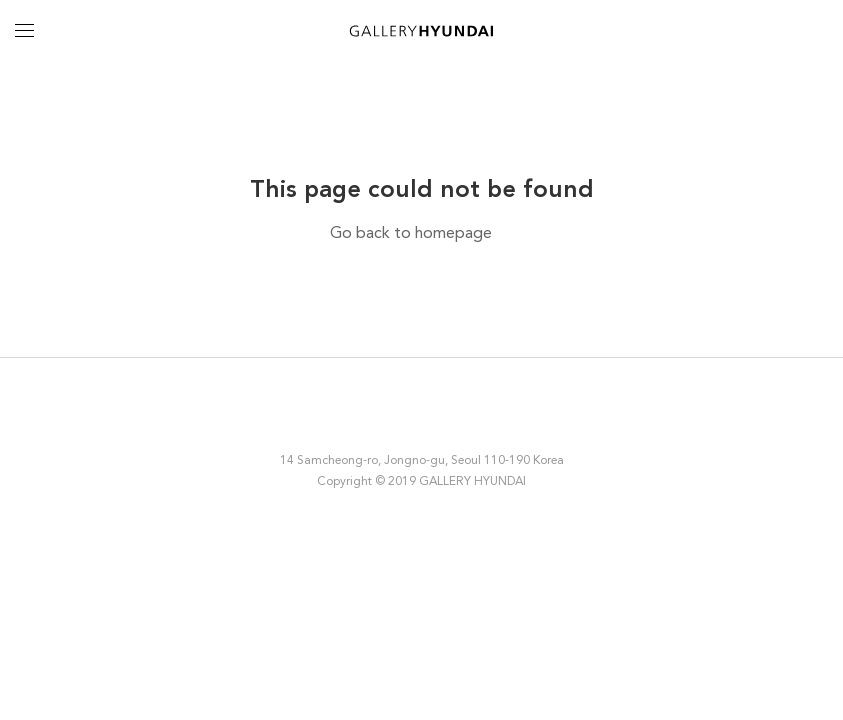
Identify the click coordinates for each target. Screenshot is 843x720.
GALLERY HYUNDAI (421, 30)
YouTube (486, 416)
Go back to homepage (411, 234)
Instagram (354, 416)
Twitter (437, 416)
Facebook (394, 416)
